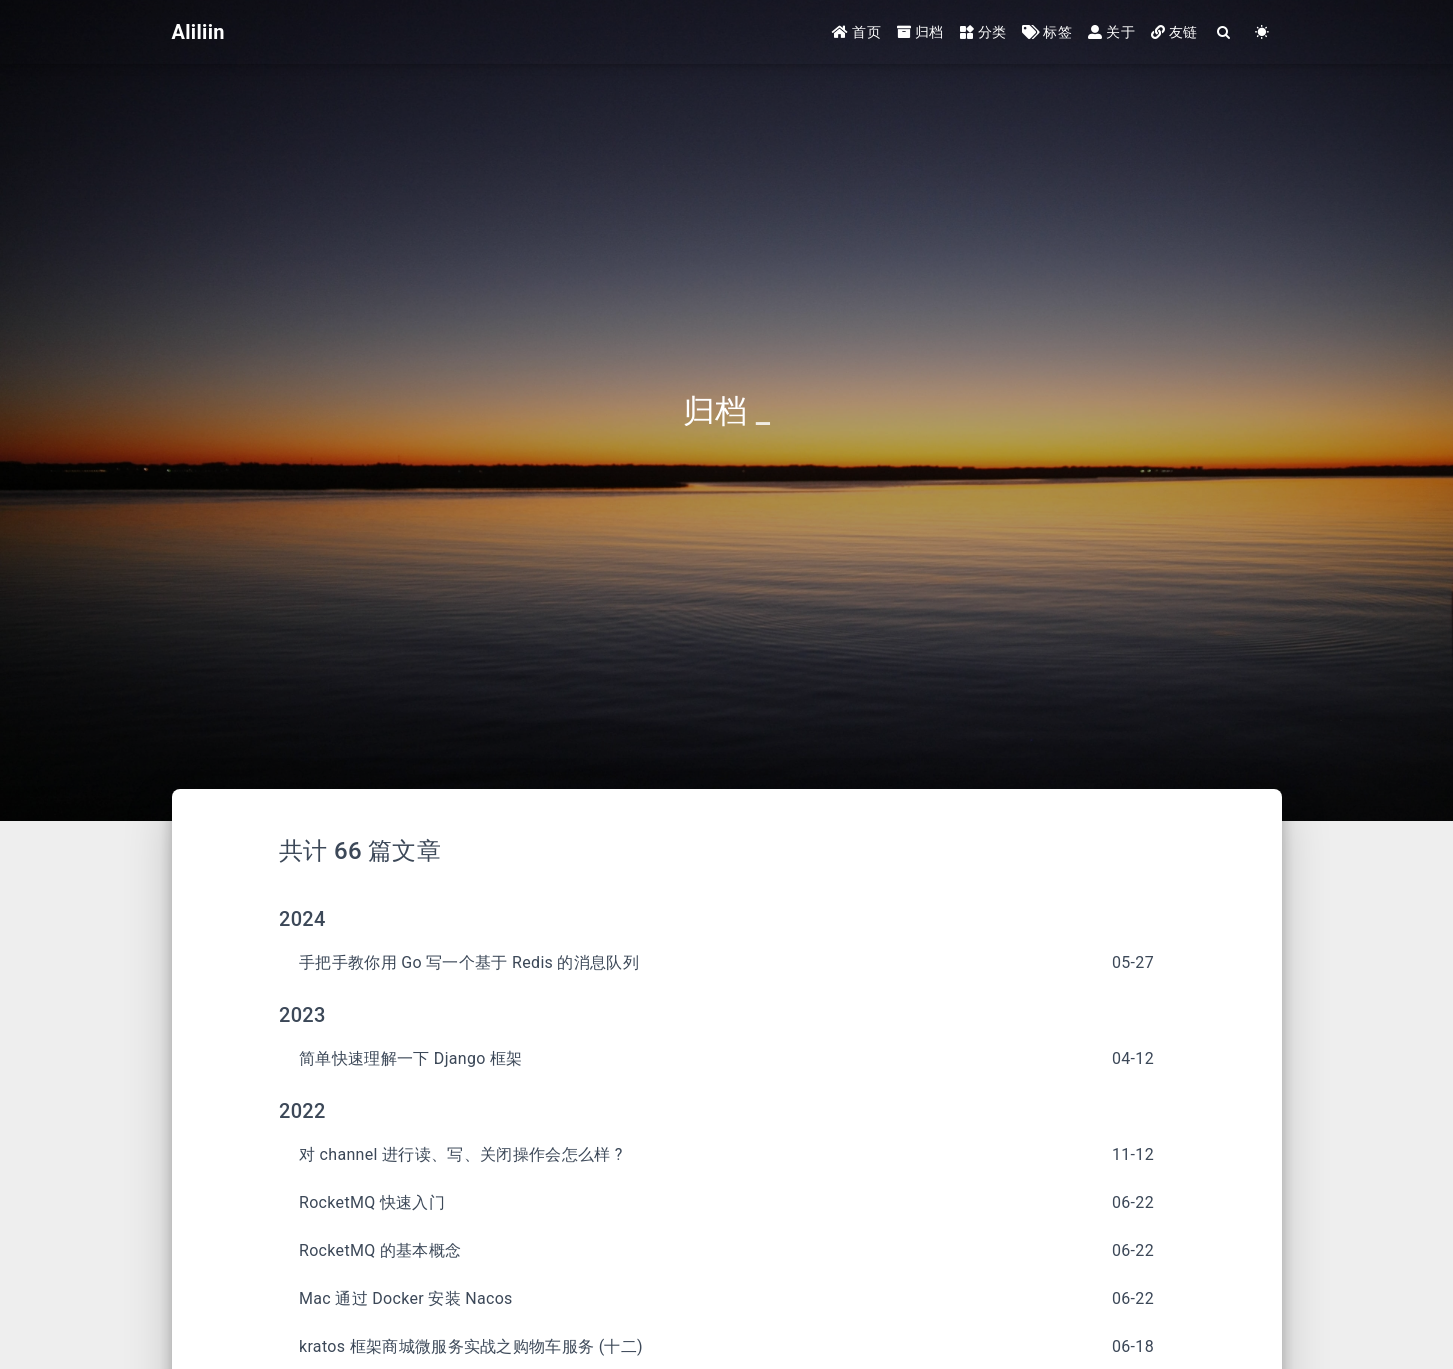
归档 (920, 32)
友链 (1174, 32)
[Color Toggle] (1263, 32)
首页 (856, 32)
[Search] (1225, 32)
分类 (983, 32)
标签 (1047, 32)
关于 (1111, 32)
